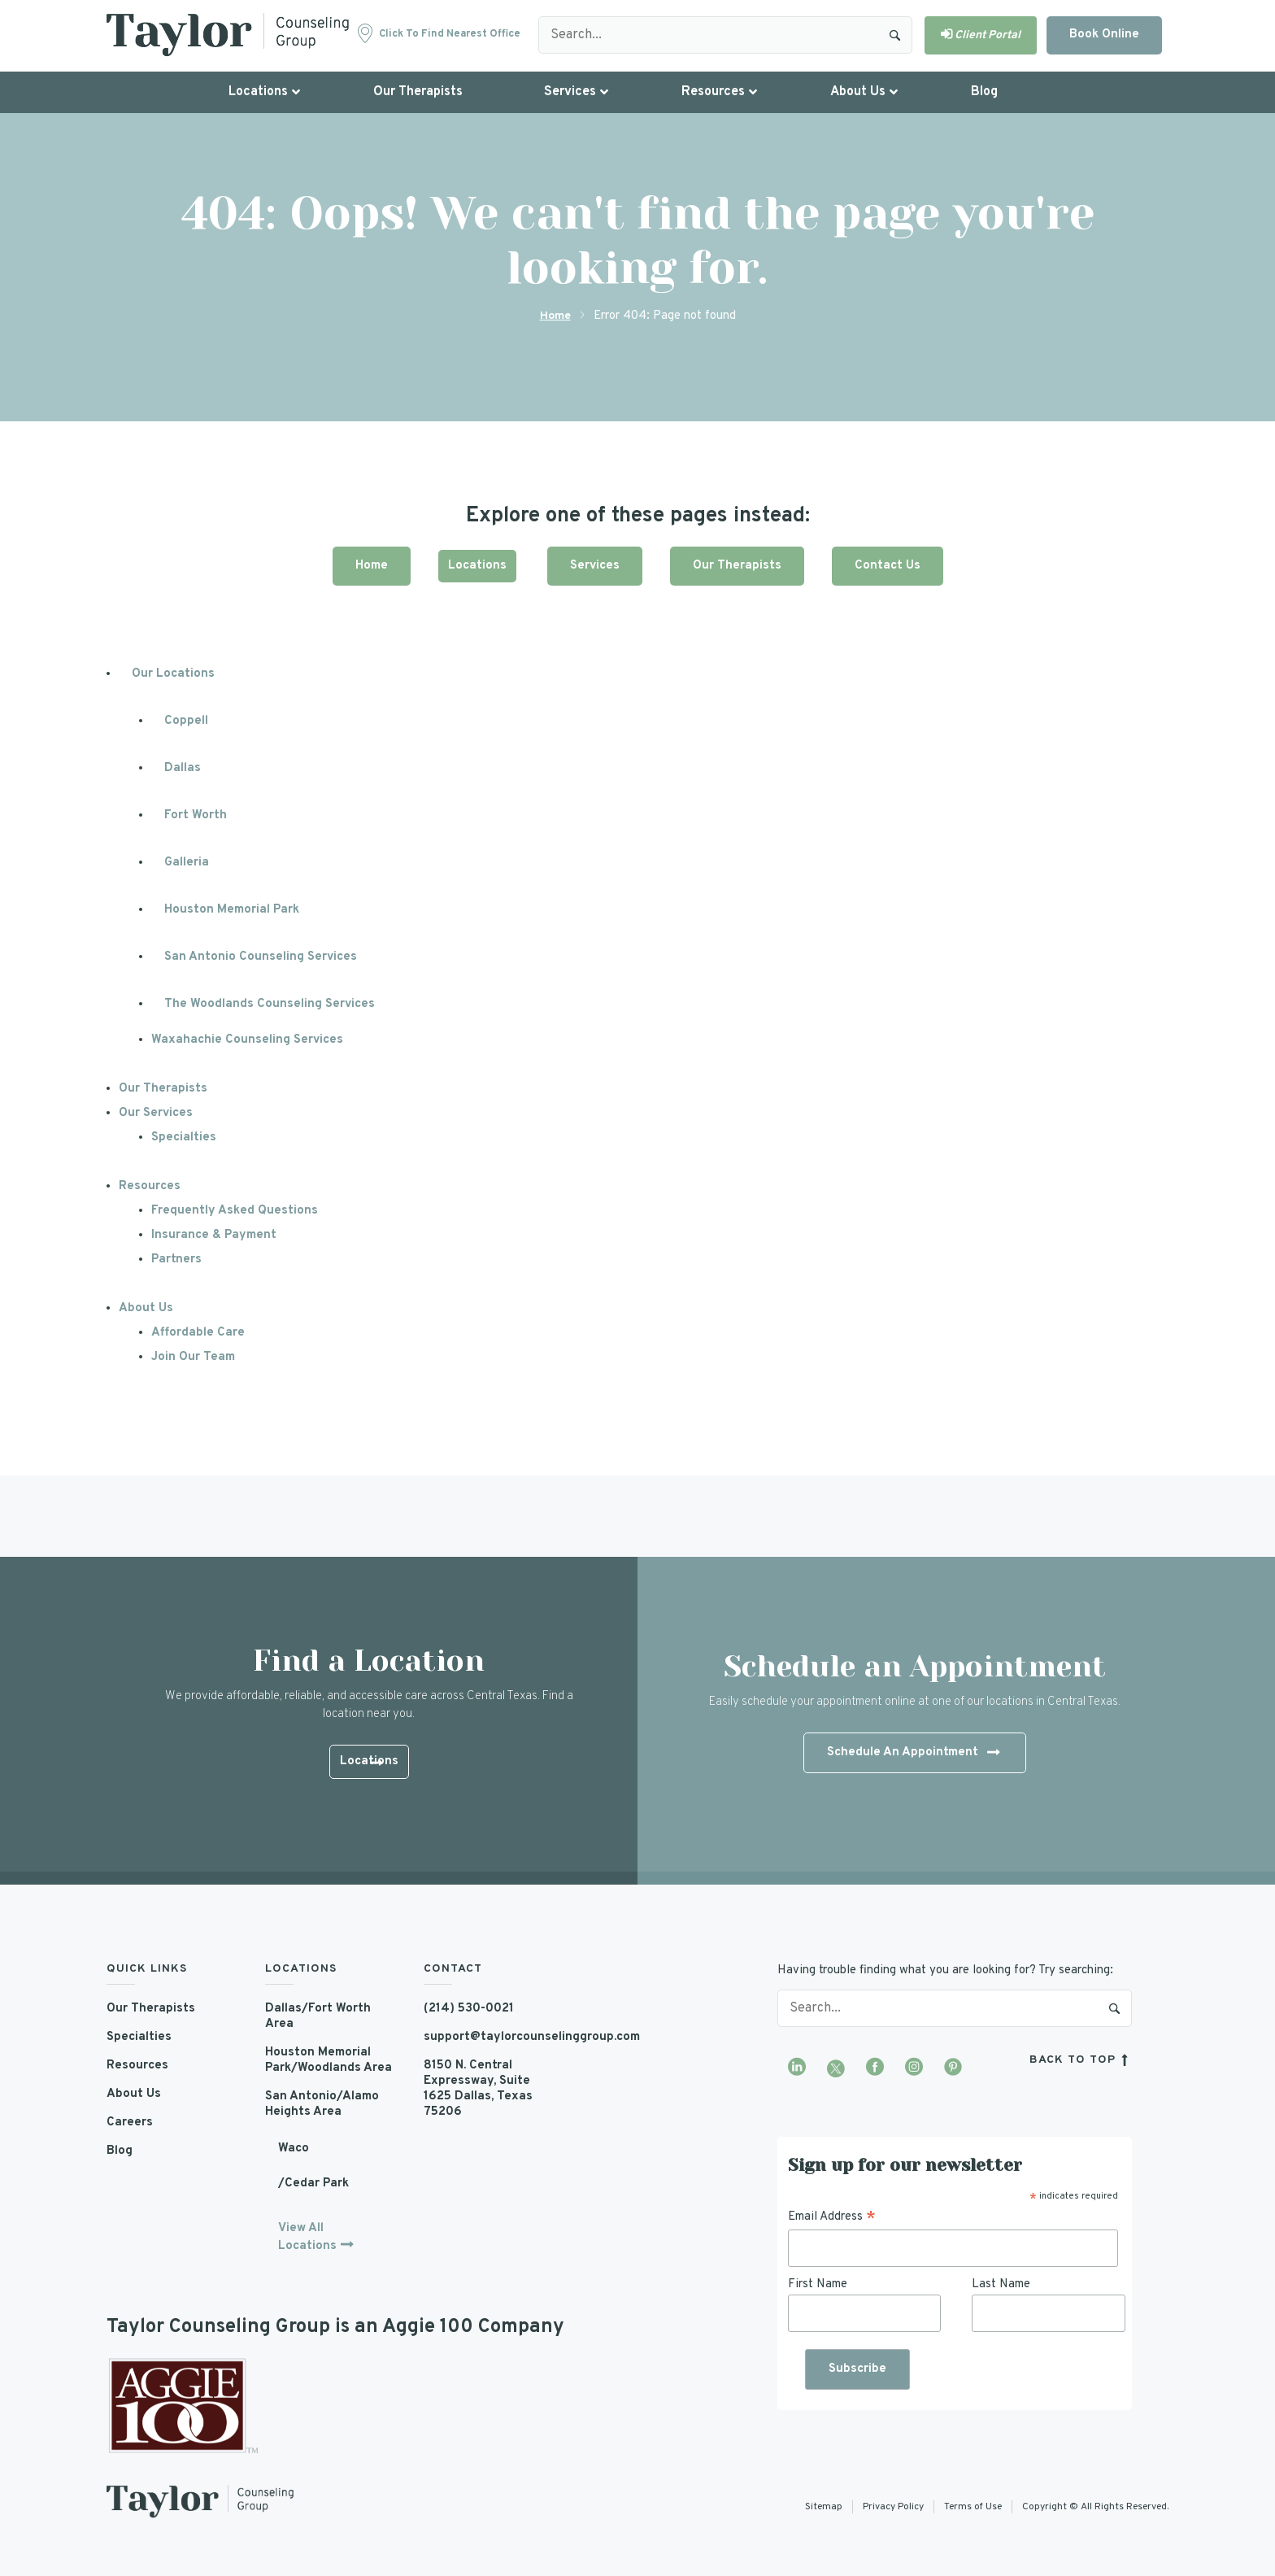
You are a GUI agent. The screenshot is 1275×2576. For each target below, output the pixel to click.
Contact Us (887, 565)
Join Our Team (193, 1357)
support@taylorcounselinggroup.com (491, 2037)
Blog (120, 2151)
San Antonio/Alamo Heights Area (322, 2104)
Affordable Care (198, 1332)
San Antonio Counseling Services (260, 957)
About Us (146, 1308)
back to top (1080, 2060)
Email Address (832, 2217)
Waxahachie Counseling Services (247, 1040)
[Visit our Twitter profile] (835, 2068)
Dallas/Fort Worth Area (318, 2016)
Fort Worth (195, 815)
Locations (477, 565)
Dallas (182, 768)
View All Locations (307, 2237)
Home (555, 316)
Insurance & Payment (213, 1235)
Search (895, 34)
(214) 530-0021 (469, 2008)
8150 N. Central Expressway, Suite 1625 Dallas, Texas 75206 (478, 2089)
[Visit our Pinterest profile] (953, 2068)
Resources (150, 1186)
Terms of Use (973, 2506)
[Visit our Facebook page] (874, 2068)
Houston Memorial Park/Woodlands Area (328, 2060)
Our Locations (173, 674)
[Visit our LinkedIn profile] (796, 2068)
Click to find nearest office (449, 34)
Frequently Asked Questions (234, 1210)
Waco (293, 2148)
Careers (130, 2122)
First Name (817, 2284)
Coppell (186, 721)
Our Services (156, 1113)
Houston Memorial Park (231, 910)
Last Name (1001, 2284)
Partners (176, 1259)
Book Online (1104, 34)
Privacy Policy (893, 2506)
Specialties (183, 1137)
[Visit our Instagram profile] (913, 2068)
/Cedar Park (313, 2183)
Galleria (186, 862)
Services (595, 565)
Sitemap (823, 2506)
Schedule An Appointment (913, 1754)
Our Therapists (737, 565)
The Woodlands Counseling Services (269, 1004)
